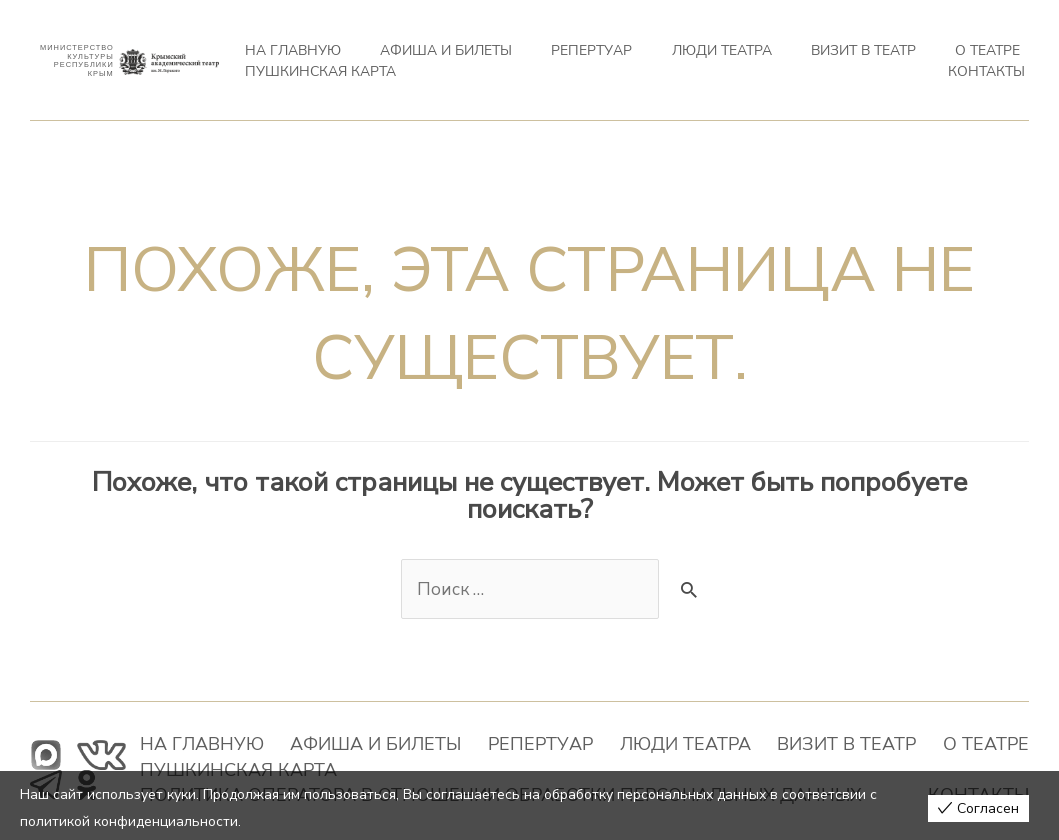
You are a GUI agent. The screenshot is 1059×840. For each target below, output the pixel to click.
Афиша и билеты (396, 58)
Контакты (993, 58)
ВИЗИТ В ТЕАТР (693, 58)
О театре (778, 58)
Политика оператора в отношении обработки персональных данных (458, 769)
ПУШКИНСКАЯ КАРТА (883, 58)
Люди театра (591, 58)
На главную (285, 58)
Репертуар (501, 58)
